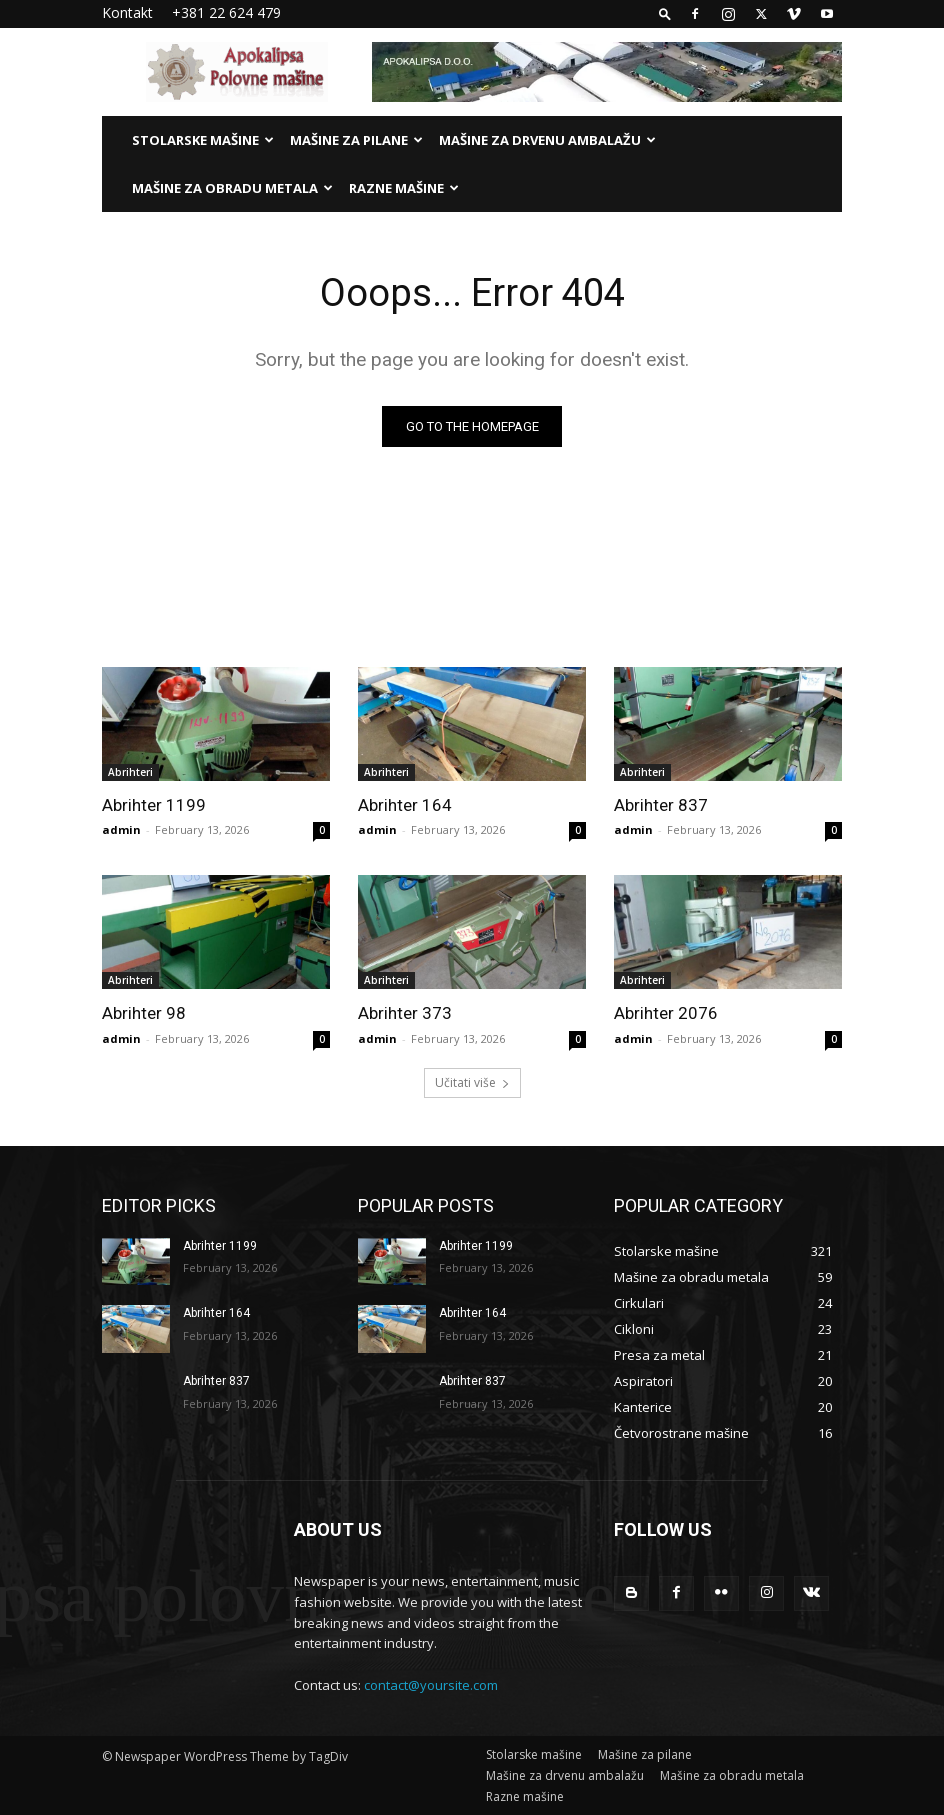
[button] (665, 13)
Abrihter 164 (405, 805)
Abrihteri (130, 772)
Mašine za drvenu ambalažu (547, 140)
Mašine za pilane (356, 140)
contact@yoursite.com (431, 1685)
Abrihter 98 (144, 1013)
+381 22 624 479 (226, 12)
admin (121, 829)
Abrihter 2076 (666, 1013)
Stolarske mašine (203, 140)
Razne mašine (404, 188)
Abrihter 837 (661, 805)
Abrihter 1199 (154, 805)
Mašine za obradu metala (232, 188)
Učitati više (472, 1082)
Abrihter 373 (405, 1013)
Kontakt (127, 12)
